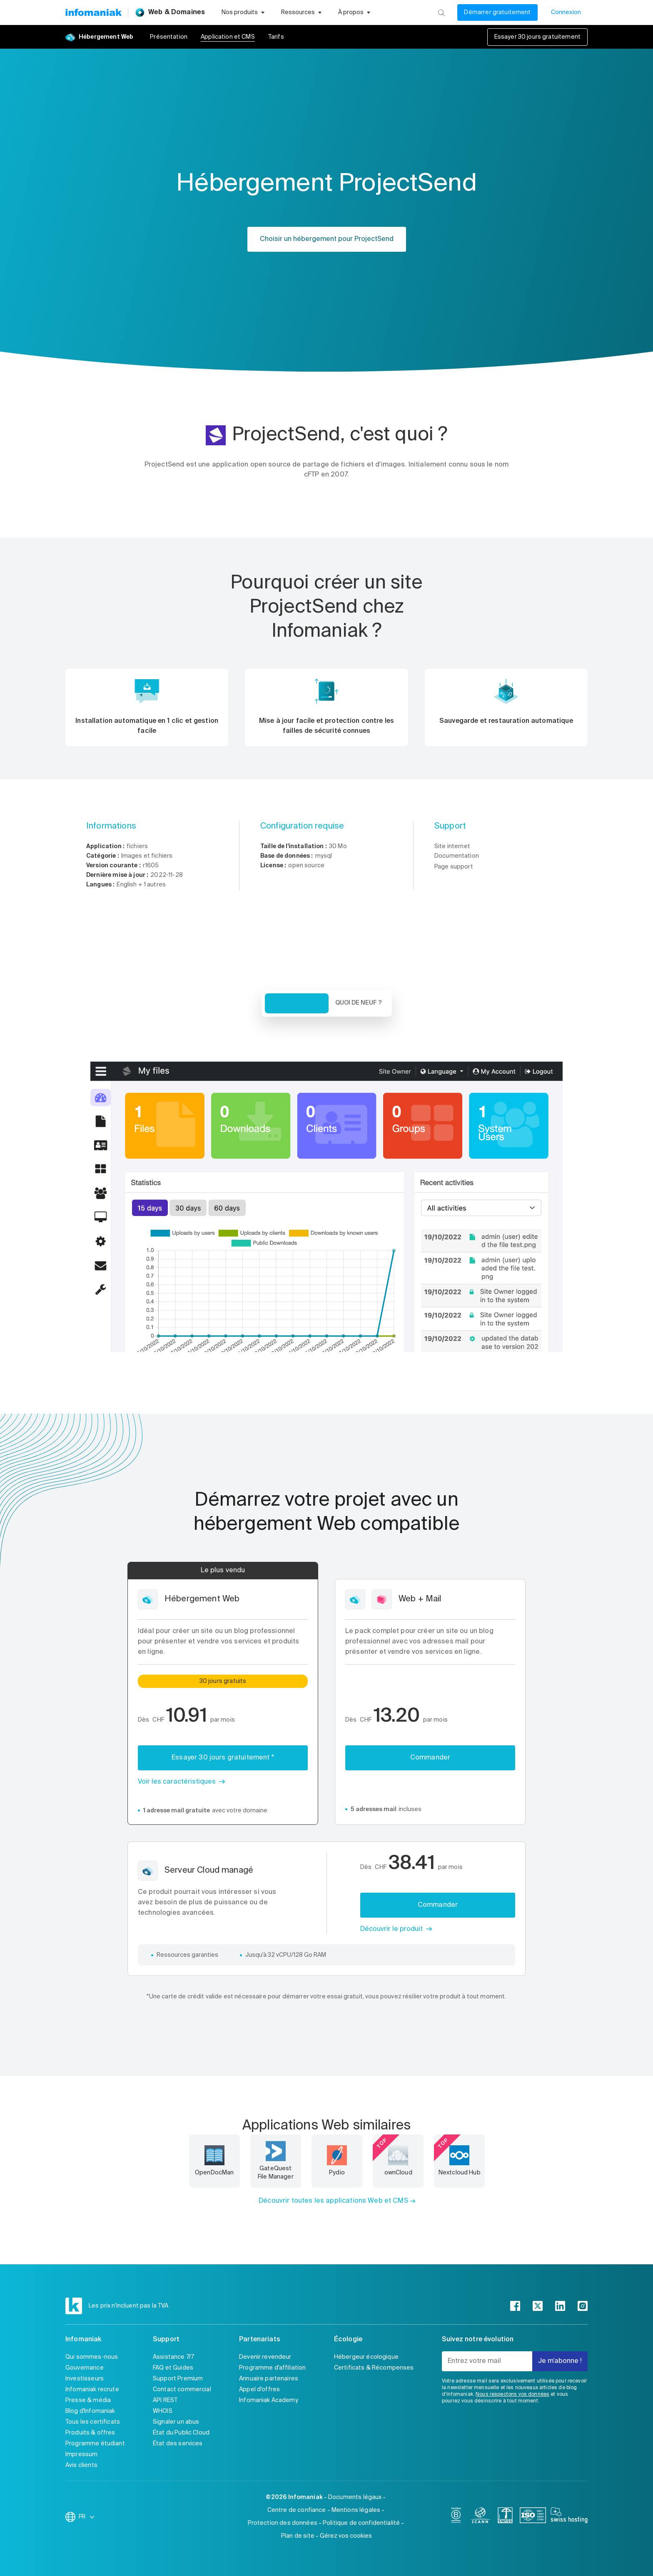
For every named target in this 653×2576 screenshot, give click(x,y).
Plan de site (297, 2536)
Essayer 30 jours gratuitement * (223, 1758)
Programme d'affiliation (272, 2368)
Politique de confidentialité (361, 2523)
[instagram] (583, 2306)
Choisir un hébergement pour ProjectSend (327, 239)
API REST (165, 2400)
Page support (453, 867)
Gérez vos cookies (346, 2536)
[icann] (481, 2516)
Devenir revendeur (265, 2357)
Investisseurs (84, 2379)
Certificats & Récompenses (374, 2368)
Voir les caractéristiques (177, 1782)
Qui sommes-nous (91, 2357)
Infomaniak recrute (92, 2389)
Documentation (456, 856)
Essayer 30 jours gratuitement (537, 37)
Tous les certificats (92, 2422)
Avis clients (81, 2465)
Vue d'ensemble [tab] (297, 1003)
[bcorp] (456, 2516)
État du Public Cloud (181, 2433)
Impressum (81, 2454)
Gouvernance (84, 2368)
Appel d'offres (259, 2389)
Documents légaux (354, 2497)
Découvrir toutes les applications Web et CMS (333, 2201)
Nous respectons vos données (512, 2394)
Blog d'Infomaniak (90, 2411)
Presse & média (88, 2400)
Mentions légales (355, 2510)
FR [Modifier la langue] (87, 2517)
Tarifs (276, 37)
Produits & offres (90, 2433)
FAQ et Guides (173, 2368)
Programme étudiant (95, 2444)
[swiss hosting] (569, 2516)
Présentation (168, 37)
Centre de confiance (296, 2510)
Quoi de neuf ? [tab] (358, 1003)
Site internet (452, 846)
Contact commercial (182, 2389)
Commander (430, 1758)
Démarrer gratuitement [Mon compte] (497, 12)
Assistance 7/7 (173, 2357)
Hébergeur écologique (366, 2357)
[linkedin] (560, 2306)
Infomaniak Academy (268, 2400)
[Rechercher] (441, 12)
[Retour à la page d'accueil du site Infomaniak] (93, 12)
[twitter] (538, 2306)
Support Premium (178, 2379)
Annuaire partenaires (268, 2379)
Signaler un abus (176, 2422)
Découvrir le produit (391, 1929)
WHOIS (162, 2411)
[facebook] (515, 2306)
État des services (178, 2444)
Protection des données (282, 2523)
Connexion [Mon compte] (566, 12)
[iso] (533, 2516)
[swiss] (505, 2516)
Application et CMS (228, 37)
